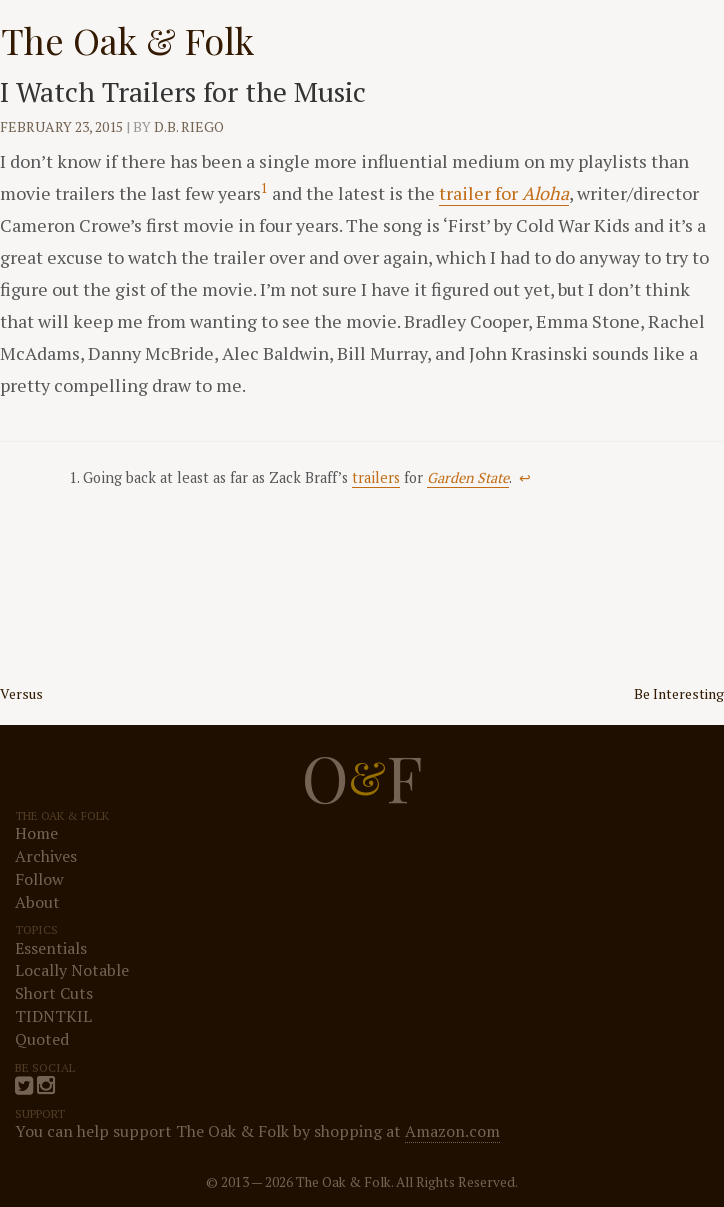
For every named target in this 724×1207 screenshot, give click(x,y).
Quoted (42, 1039)
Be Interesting (679, 693)
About (37, 902)
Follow (39, 879)
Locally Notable (72, 970)
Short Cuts (54, 993)
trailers (376, 477)
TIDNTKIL (53, 1016)
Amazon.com (452, 1131)
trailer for (504, 193)
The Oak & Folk (127, 40)
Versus (21, 693)
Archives (46, 856)
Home (36, 833)
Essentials (51, 948)
